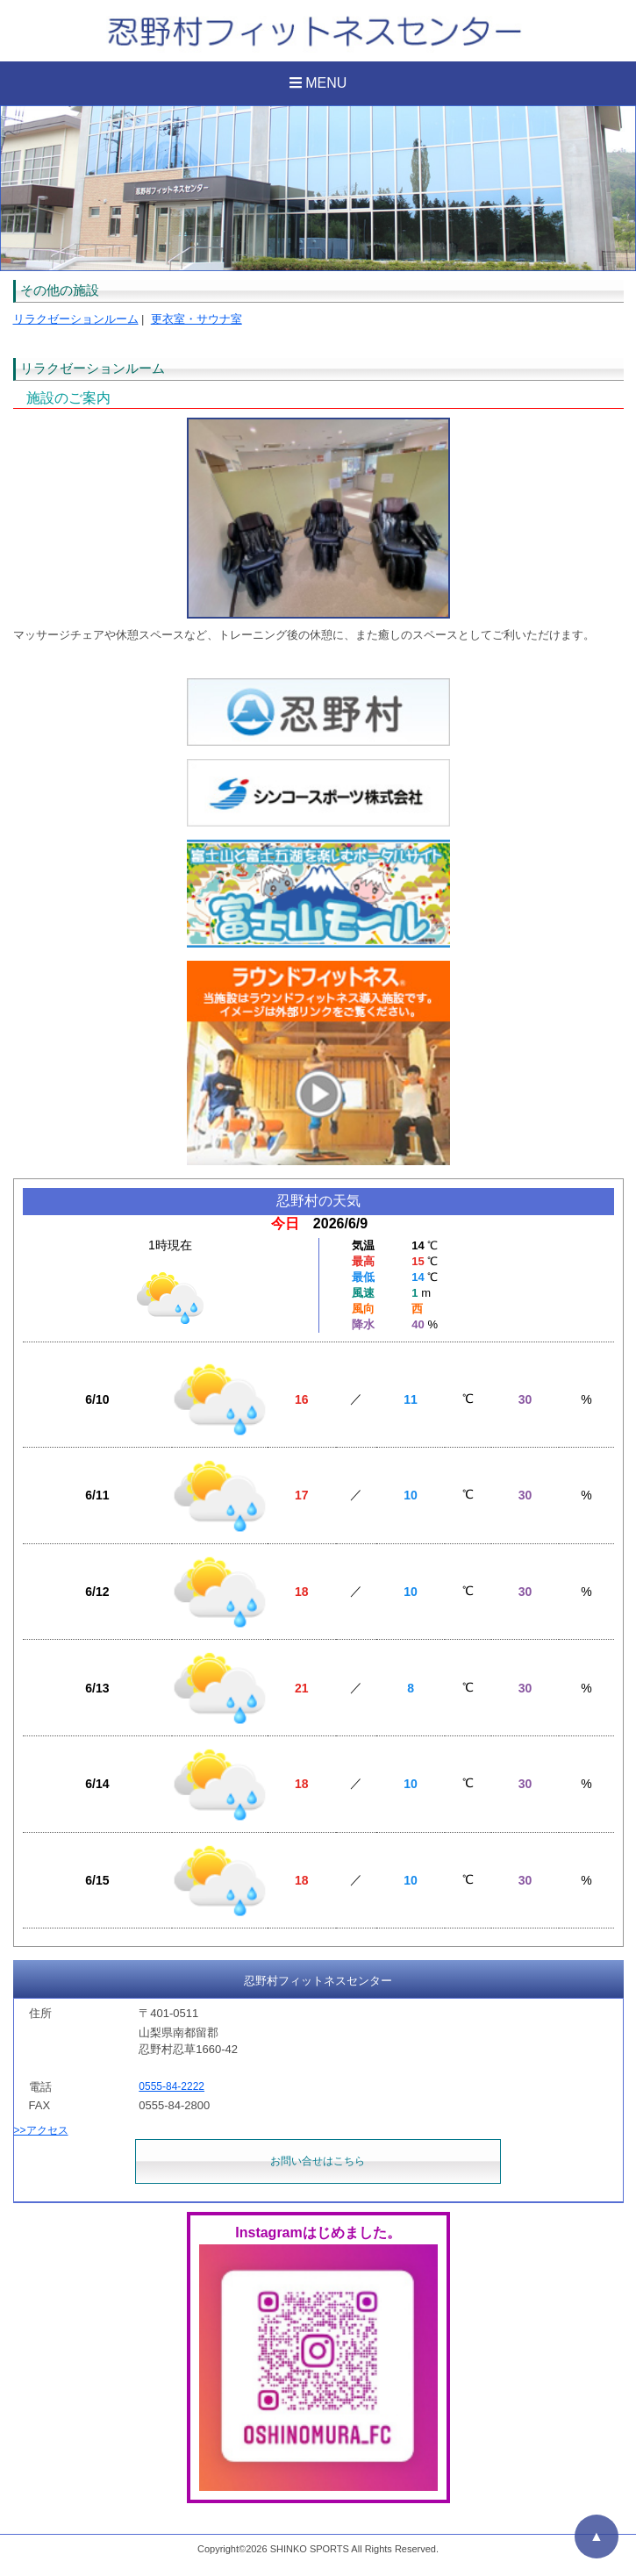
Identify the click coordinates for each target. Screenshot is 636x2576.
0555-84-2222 (171, 2086)
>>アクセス (41, 2130)
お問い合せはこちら (317, 2161)
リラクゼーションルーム (76, 319)
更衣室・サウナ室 (196, 319)
